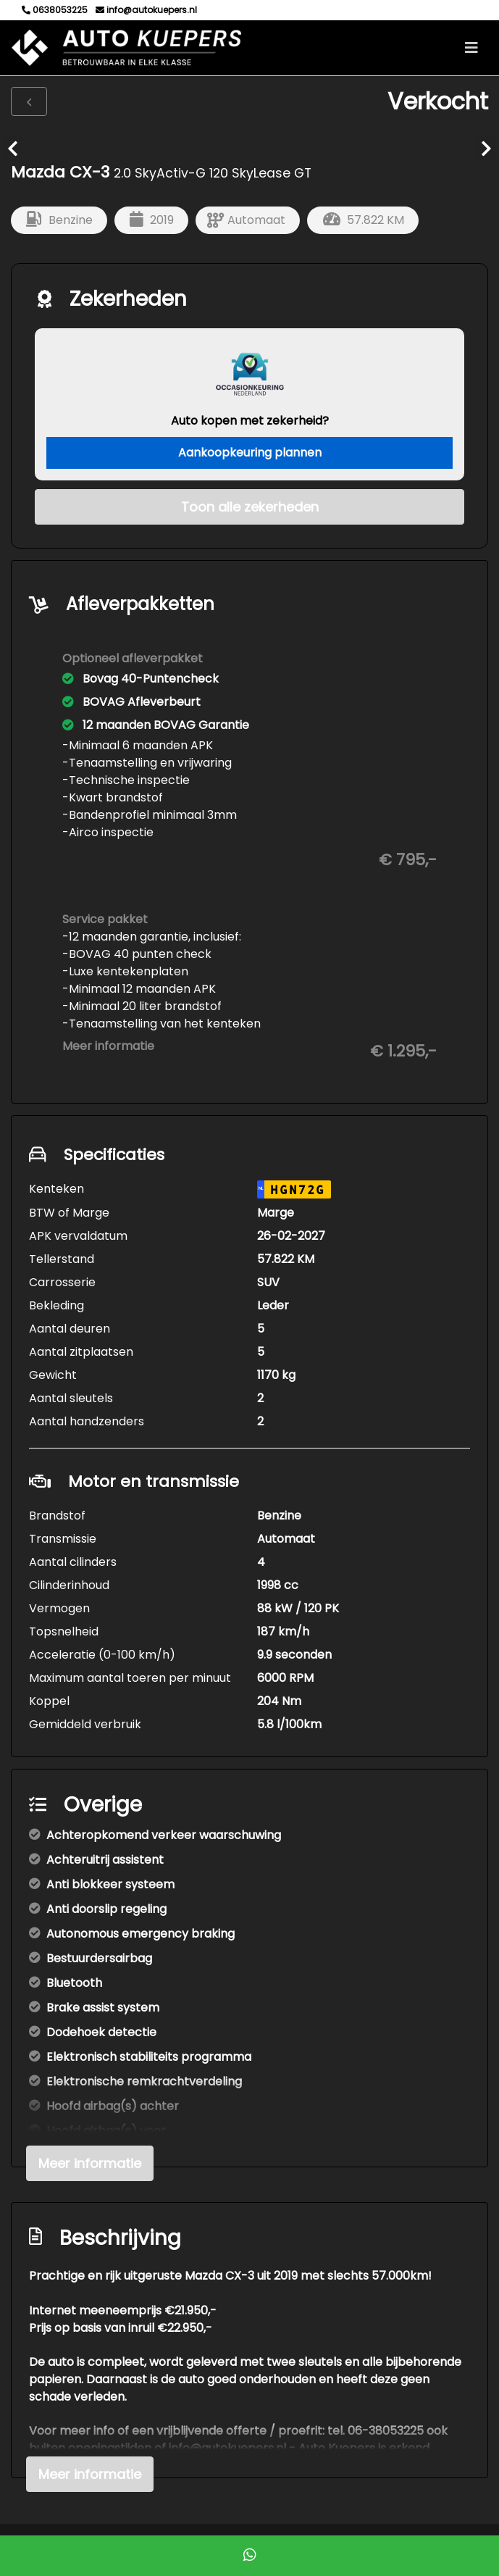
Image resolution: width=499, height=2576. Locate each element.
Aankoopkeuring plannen (250, 452)
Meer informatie (108, 1046)
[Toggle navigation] (471, 48)
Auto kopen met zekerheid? (250, 420)
